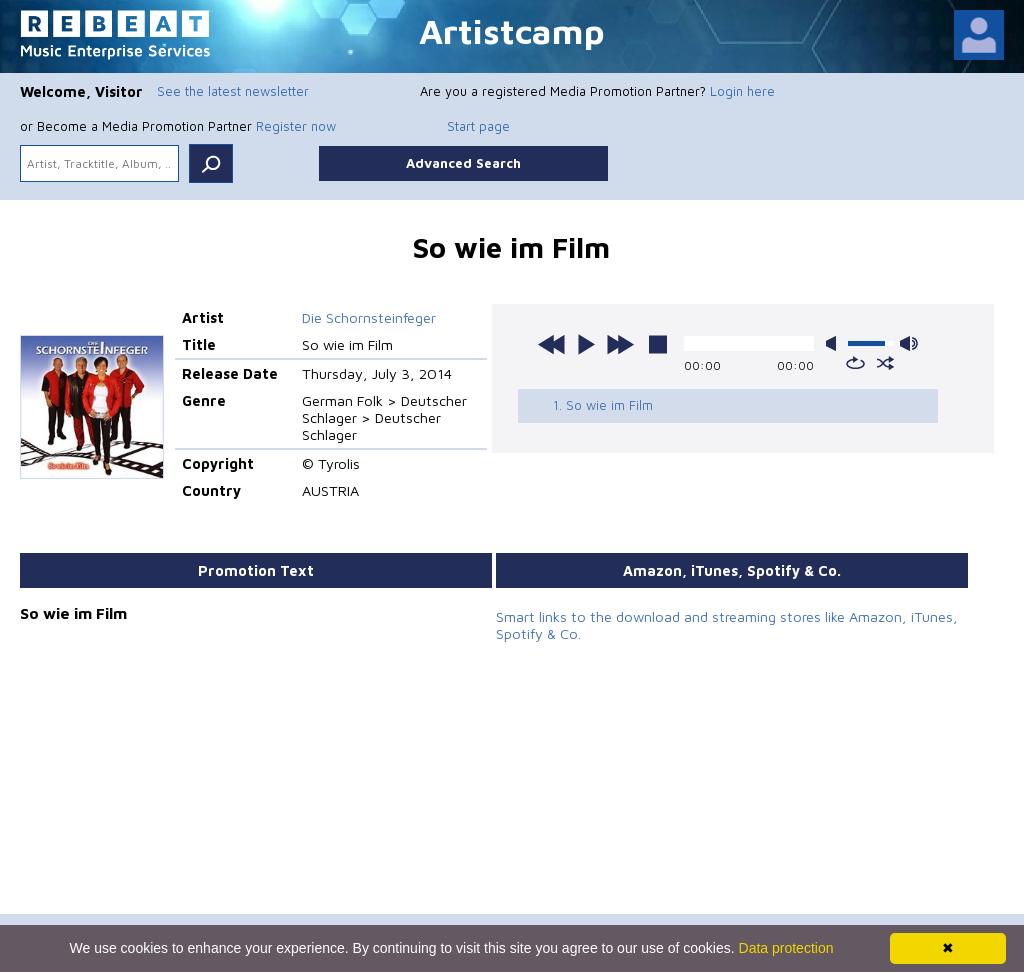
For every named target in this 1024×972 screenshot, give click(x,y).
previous (552, 344)
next (620, 344)
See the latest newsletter (233, 91)
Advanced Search (463, 163)
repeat (855, 363)
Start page (478, 126)
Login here (742, 91)
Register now (296, 126)
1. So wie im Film (603, 405)
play (586, 344)
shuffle (885, 363)
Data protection (786, 948)
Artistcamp (512, 30)
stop (658, 344)
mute (835, 343)
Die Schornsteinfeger (369, 317)
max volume (909, 343)
